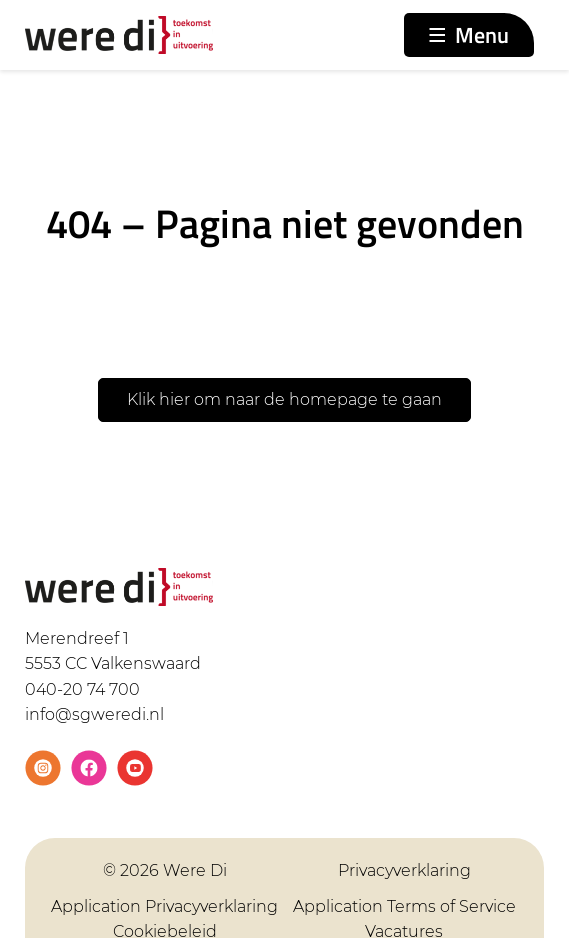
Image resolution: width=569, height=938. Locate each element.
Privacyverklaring (404, 870)
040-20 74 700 (82, 689)
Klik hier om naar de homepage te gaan (284, 399)
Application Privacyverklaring (164, 906)
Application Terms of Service (404, 906)
